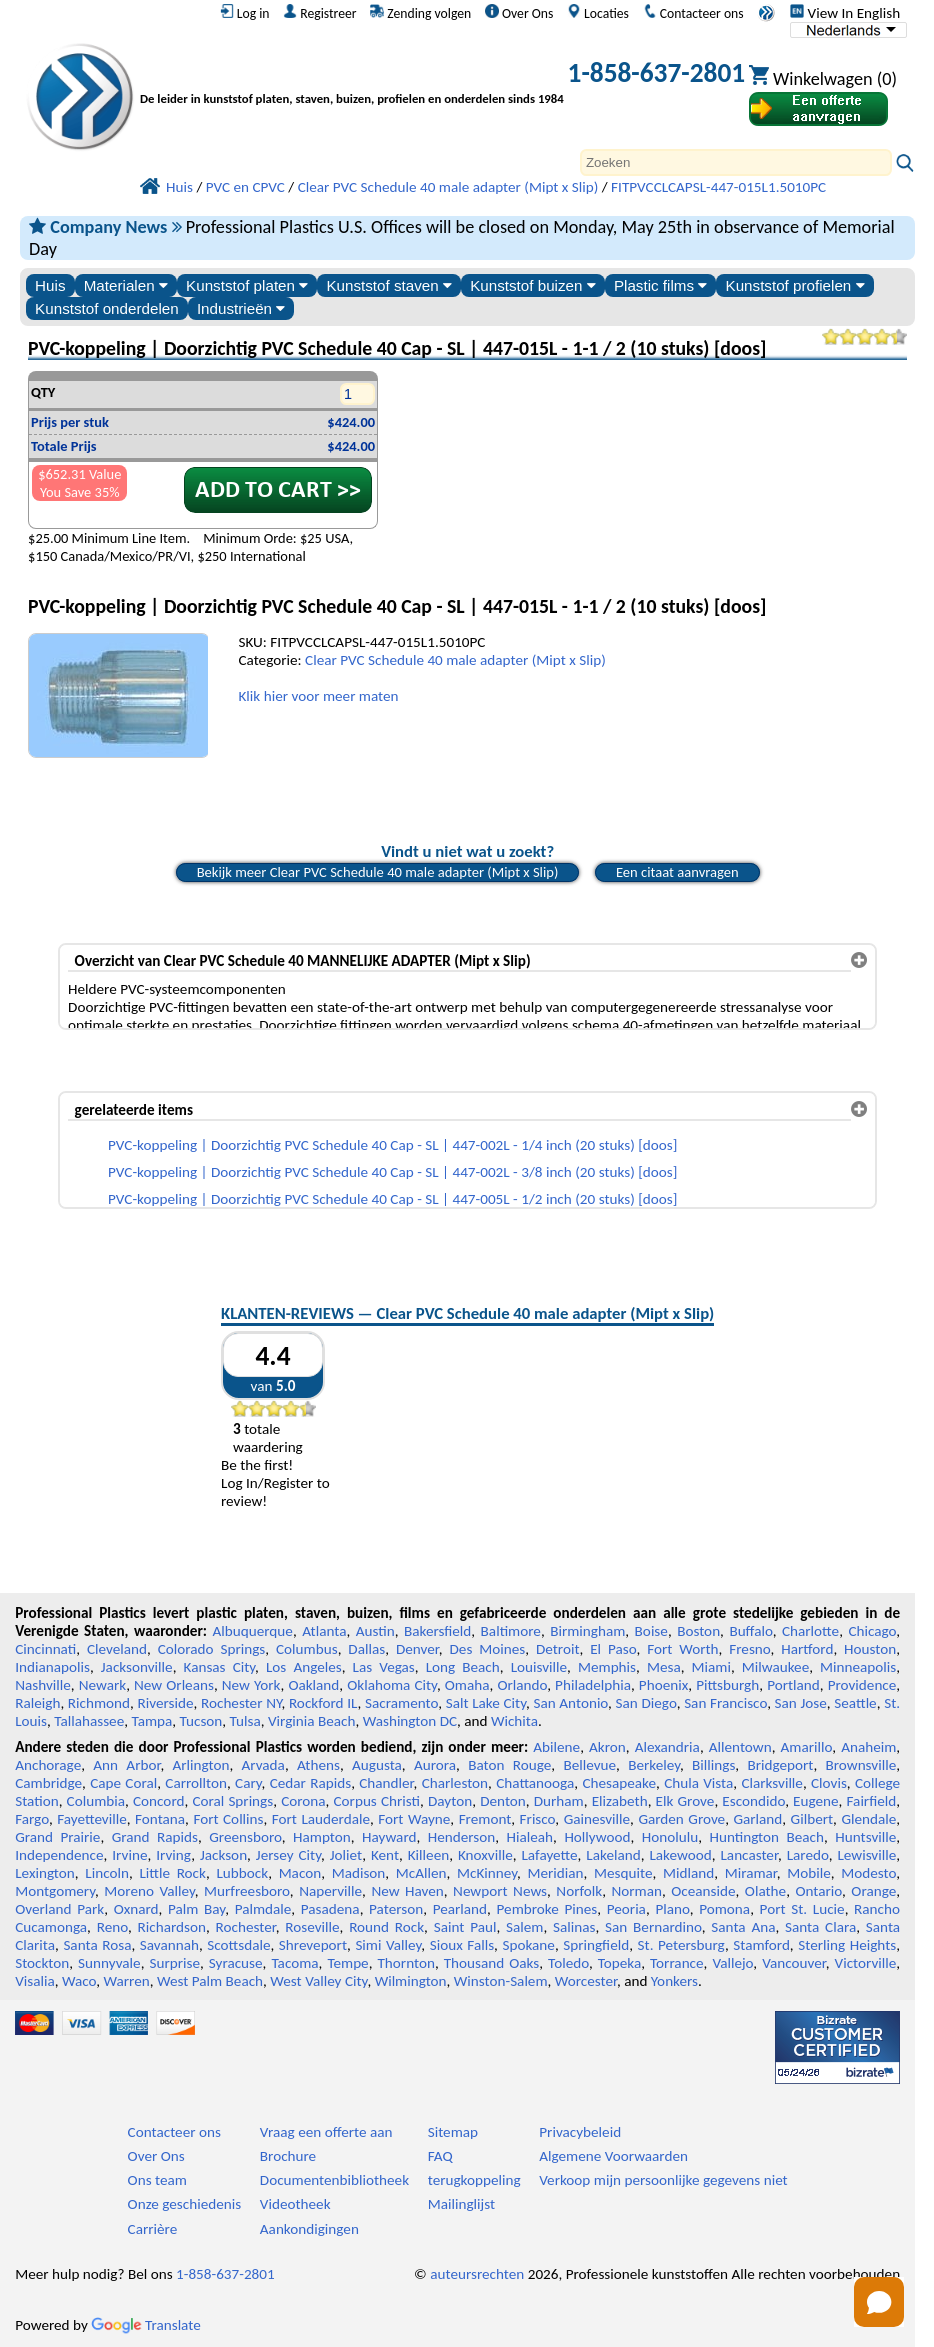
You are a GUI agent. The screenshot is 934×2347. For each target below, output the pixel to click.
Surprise (174, 1963)
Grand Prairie (57, 1837)
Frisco (538, 1819)
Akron (607, 1747)
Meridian (556, 1873)
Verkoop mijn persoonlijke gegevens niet (663, 2180)
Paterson (396, 1909)
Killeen (428, 1855)
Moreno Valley (149, 1891)
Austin (375, 1631)
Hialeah (530, 1837)
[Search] (736, 162)
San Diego (646, 1703)
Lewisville (866, 1855)
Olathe (765, 1891)
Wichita (514, 1721)
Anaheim (868, 1747)
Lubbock (242, 1873)
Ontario (818, 1891)
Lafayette (549, 1855)
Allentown (740, 1747)
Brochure (288, 2156)
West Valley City (318, 1981)
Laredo (808, 1855)
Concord (158, 1801)
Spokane (528, 1945)
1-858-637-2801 (657, 72)
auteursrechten (477, 2274)
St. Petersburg (681, 1945)
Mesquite (623, 1873)
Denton (503, 1801)
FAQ (440, 2156)
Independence (59, 1855)
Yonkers (674, 1981)
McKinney (487, 1873)
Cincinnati (45, 1649)
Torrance (677, 1963)
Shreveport (313, 1945)
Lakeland (613, 1855)
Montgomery (55, 1891)
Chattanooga (535, 1783)
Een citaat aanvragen (677, 872)
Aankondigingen (309, 2229)
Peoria (626, 1909)
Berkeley (654, 1765)
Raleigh (37, 1703)
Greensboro (245, 1837)
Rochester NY (241, 1703)
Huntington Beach (766, 1837)
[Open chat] (879, 2302)
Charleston (455, 1783)
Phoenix (663, 1685)
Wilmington (411, 1981)
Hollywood (597, 1837)
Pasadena (330, 1909)
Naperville (330, 1891)
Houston (870, 1649)
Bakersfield (437, 1631)
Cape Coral (123, 1783)
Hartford (807, 1649)
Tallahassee (89, 1721)
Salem (524, 1927)
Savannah (169, 1945)
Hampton (322, 1837)
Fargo (32, 1819)
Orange (873, 1891)
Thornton (405, 1963)
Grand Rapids (155, 1837)
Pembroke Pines (547, 1909)
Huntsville (865, 1837)
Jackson (223, 1855)
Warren (127, 1981)
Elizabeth (620, 1801)
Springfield (596, 1945)
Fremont (485, 1819)
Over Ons (519, 13)
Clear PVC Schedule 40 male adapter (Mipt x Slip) (455, 660)
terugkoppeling (474, 2180)
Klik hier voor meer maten (318, 696)
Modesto (868, 1873)
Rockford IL (323, 1703)
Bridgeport (780, 1765)
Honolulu (670, 1837)
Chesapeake (619, 1783)
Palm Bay (196, 1909)
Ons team (157, 2180)
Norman (636, 1891)
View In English (845, 13)
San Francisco (725, 1703)
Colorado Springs (212, 1649)
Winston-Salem (501, 1981)
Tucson (201, 1721)
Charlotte (810, 1631)
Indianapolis (52, 1667)
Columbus (307, 1649)
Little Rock (172, 1873)
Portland (793, 1685)
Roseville (312, 1927)
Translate (146, 2325)
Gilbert (812, 1819)
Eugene (816, 1801)
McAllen (421, 1873)
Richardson (172, 1927)
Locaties (598, 13)
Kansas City (220, 1667)
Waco (79, 1981)
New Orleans (174, 1685)
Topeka (620, 1963)
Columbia (96, 1801)
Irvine (129, 1855)
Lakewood (680, 1855)
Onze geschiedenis (185, 2204)
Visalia (35, 1981)
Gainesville (597, 1819)
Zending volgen (420, 13)
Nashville (43, 1685)
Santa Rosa (97, 1945)
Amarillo (807, 1747)
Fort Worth (682, 1649)
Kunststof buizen (533, 285)
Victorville (866, 1963)
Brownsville (861, 1765)
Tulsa (245, 1721)
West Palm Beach (210, 1981)
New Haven (407, 1891)
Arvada (262, 1765)
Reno (112, 1927)
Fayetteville (92, 1819)
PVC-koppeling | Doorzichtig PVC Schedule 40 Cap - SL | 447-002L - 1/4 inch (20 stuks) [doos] (392, 1145)
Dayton (450, 1801)
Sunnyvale (109, 1963)
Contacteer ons (693, 13)
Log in (245, 13)
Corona (303, 1801)
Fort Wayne (414, 1819)
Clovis (829, 1783)
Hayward (389, 1837)
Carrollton (196, 1783)
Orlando (522, 1685)
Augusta (377, 1765)
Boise (651, 1631)
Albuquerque (253, 1631)
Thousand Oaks (492, 1963)
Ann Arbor (126, 1765)
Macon (300, 1873)
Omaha (467, 1685)
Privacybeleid (580, 2132)
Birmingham (587, 1631)
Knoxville (485, 1855)
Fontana (160, 1819)
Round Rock (386, 1927)
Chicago (872, 1631)
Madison (359, 1873)
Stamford (761, 1945)
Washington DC (410, 1721)
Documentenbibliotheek (334, 2180)
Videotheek (295, 2204)
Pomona (724, 1909)
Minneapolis (858, 1667)
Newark (102, 1685)
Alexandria (667, 1747)
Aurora (435, 1765)
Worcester (586, 1981)
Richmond (99, 1703)
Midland (688, 1873)
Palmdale (263, 1909)
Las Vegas (384, 1667)
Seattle (855, 1703)
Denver (417, 1649)
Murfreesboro (247, 1891)
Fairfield (872, 1801)
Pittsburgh (727, 1685)
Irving (173, 1855)
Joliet (346, 1855)
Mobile (809, 1873)
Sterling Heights (847, 1945)
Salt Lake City (486, 1703)
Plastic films (660, 285)
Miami (711, 1667)
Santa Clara (820, 1927)
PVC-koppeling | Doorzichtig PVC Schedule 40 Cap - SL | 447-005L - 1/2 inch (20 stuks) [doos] (392, 1199)
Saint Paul (465, 1927)
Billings (713, 1765)
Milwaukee (775, 1667)
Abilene (556, 1747)
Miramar (751, 1873)
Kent (385, 1855)
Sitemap (453, 2132)
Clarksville (772, 1783)
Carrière (153, 2229)
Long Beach (463, 1667)
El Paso (613, 1649)
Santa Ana (743, 1927)
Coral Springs (232, 1801)
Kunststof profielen (795, 285)
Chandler (386, 1783)
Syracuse (236, 1963)
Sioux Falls (462, 1945)
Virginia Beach (312, 1721)
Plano (672, 1909)
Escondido (753, 1801)
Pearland (460, 1909)
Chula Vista (698, 1783)
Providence (862, 1685)
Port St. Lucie (802, 1909)
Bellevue (589, 1765)
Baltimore (511, 1631)
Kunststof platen (247, 285)
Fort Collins (228, 1819)
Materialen (126, 285)
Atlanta (324, 1631)
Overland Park (59, 1909)
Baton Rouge (509, 1765)
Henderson (462, 1837)
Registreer (319, 13)
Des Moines (487, 1649)
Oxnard (136, 1909)
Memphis (607, 1667)
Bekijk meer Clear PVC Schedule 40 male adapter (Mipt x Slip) (378, 872)
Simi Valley (388, 1945)
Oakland (313, 1685)
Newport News (500, 1891)
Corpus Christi (377, 1801)
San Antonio (570, 1703)
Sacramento (401, 1703)
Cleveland (117, 1649)
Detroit (558, 1649)
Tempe (347, 1963)
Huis (50, 285)
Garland (757, 1819)
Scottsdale (238, 1945)
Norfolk (579, 1891)
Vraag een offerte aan (326, 2132)
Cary (248, 1783)
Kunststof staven (389, 285)
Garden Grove (681, 1819)
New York (251, 1685)
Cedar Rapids (310, 1783)
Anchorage (48, 1765)
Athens (318, 1765)
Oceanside (703, 1891)
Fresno (749, 1649)
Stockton (42, 1963)
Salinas (574, 1927)
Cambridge (48, 1783)
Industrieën (241, 308)
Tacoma (294, 1963)
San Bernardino (653, 1927)
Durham (559, 1801)
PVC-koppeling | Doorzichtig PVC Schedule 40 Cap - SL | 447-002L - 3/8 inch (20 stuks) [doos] (392, 1172)
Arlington (201, 1765)
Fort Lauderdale (321, 1819)
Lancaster (748, 1855)
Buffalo (750, 1631)
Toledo (568, 1963)
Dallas (366, 1649)
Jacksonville (137, 1667)
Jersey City (288, 1855)
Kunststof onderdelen (107, 308)
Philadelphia (593, 1685)
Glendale (868, 1819)
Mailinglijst (461, 2204)
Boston (698, 1631)
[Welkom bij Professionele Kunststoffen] (352, 76)
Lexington (45, 1873)
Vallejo (732, 1963)
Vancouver (794, 1963)
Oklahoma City (392, 1685)
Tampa (151, 1721)
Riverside (166, 1703)
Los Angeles (304, 1667)
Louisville (539, 1667)
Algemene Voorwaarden (613, 2156)
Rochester (246, 1927)
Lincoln (107, 1873)
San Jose (801, 1703)
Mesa (664, 1667)
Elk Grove (685, 1801)
